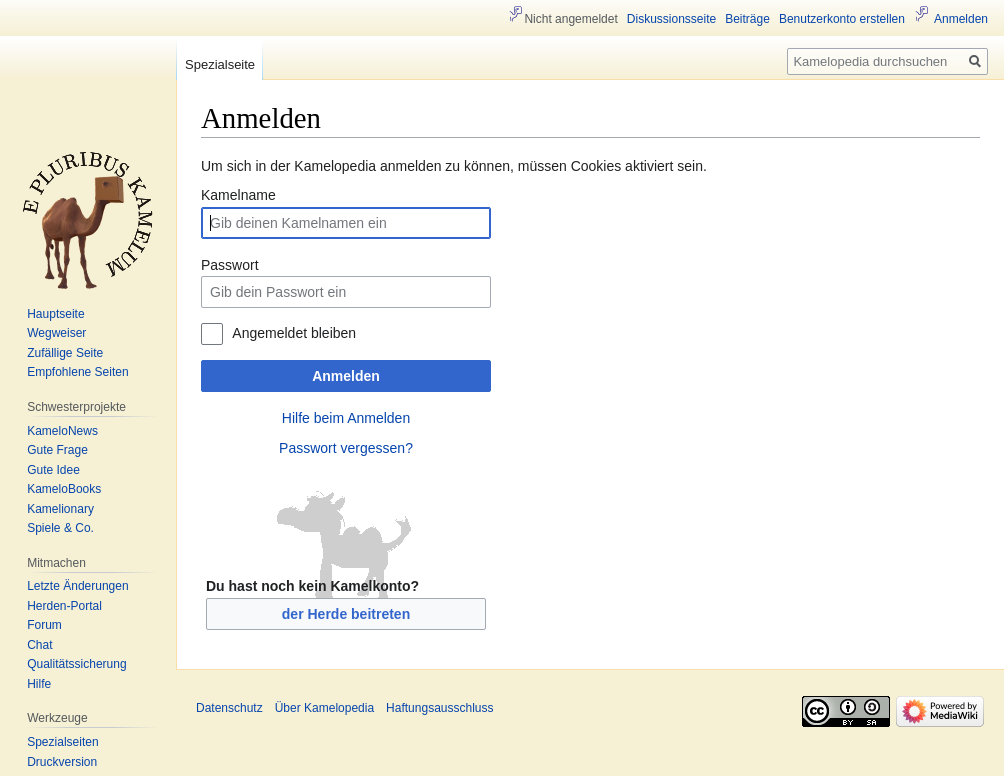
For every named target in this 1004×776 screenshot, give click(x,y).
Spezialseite (220, 64)
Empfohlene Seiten (77, 372)
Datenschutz (229, 708)
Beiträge (747, 19)
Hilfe (39, 684)
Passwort (230, 265)
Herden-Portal (64, 606)
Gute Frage (57, 450)
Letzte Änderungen (77, 586)
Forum (44, 625)
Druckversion (62, 762)
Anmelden (346, 376)
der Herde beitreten (346, 614)
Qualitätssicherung (76, 664)
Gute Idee (53, 470)
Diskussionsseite (671, 19)
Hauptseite (55, 314)
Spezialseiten (62, 742)
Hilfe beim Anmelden (346, 418)
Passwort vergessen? (346, 448)
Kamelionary (60, 509)
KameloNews (62, 431)
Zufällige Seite (65, 353)
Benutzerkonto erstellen (842, 19)
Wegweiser (56, 333)
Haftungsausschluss (439, 708)
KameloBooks (64, 489)
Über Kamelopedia (324, 708)
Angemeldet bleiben (294, 333)
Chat (39, 645)
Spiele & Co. (60, 528)
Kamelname (238, 195)
